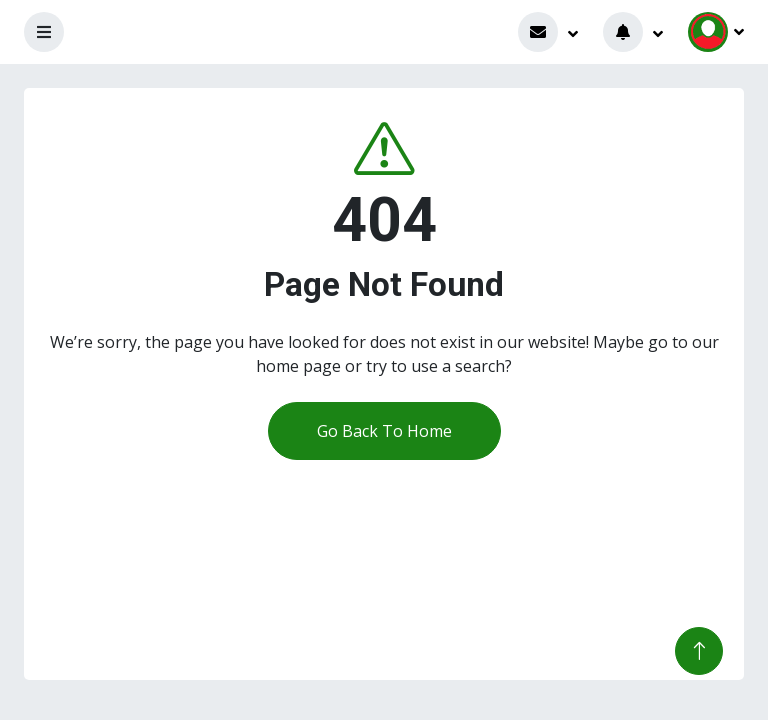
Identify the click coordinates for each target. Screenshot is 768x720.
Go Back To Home (384, 431)
